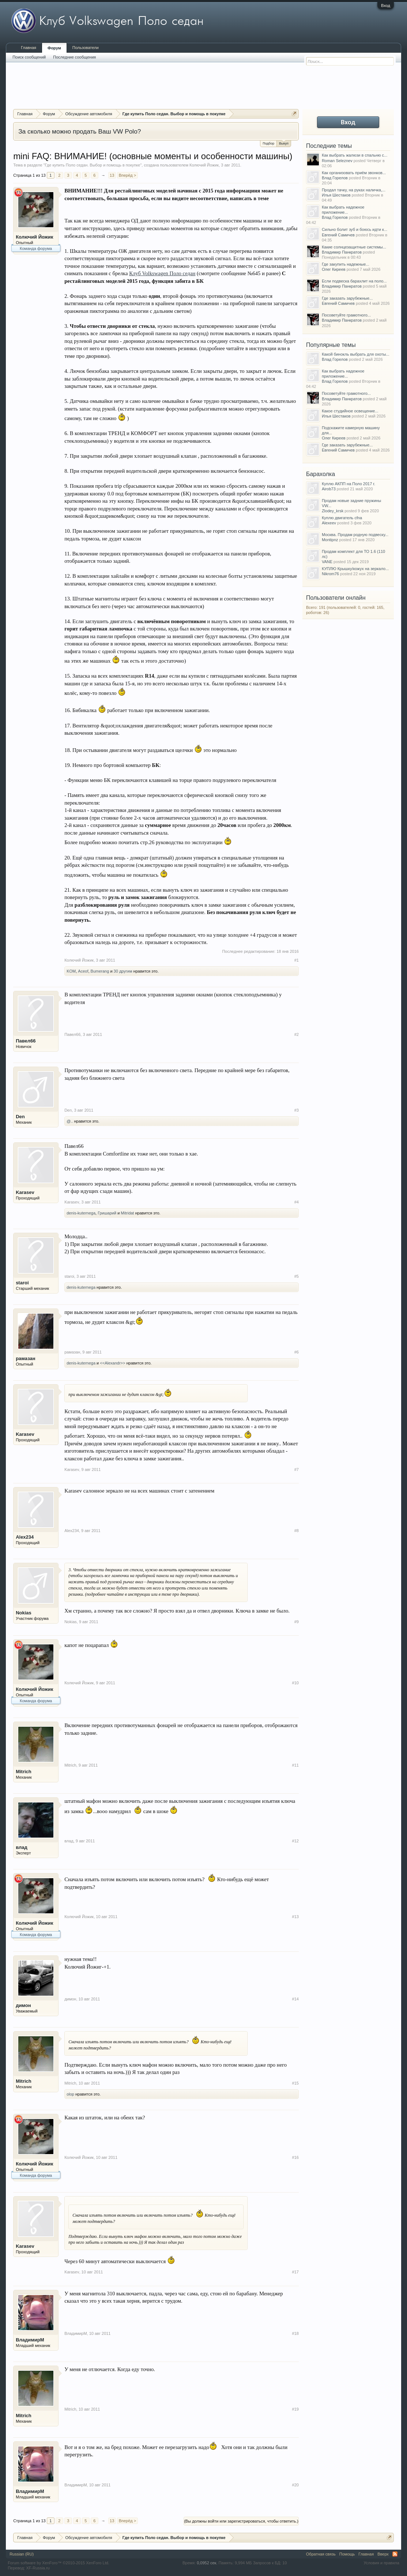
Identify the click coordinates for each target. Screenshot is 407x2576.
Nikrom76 (330, 574)
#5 (296, 1276)
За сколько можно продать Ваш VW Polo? (79, 131)
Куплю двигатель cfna (342, 518)
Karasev (25, 1192)
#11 (295, 1765)
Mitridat (127, 1213)
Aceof (83, 971)
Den (20, 1116)
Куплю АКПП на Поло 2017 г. (348, 484)
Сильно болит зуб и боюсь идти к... (354, 229)
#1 (296, 960)
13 (112, 175)
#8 (296, 1530)
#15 (295, 2083)
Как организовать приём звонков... (354, 173)
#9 (296, 1622)
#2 (296, 1034)
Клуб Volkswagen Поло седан (162, 273)
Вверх (383, 2554)
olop (70, 2094)
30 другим (123, 971)
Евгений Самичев (338, 235)
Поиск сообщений (29, 57)
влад (21, 1847)
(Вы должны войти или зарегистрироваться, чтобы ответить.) (241, 2521)
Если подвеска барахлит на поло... (354, 281)
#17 (295, 2272)
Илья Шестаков (336, 195)
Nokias (23, 1612)
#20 (295, 2485)
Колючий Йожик (204, 165)
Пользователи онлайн (336, 598)
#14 (295, 1999)
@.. (70, 1121)
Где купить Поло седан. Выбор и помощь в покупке (92, 165)
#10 (295, 1683)
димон (23, 2005)
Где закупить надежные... (345, 264)
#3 (296, 1110)
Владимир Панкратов (342, 252)
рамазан (25, 1358)
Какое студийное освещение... (350, 411)
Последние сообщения (74, 57)
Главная (28, 47)
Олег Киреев (334, 269)
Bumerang (100, 971)
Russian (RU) (22, 2554)
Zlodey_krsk (332, 511)
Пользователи (85, 47)
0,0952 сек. (207, 2563)
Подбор (268, 143)
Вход (385, 5)
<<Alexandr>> (112, 1363)
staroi (22, 1282)
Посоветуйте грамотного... (346, 315)
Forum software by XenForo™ (58, 2563)
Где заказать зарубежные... (347, 298)
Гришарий (107, 1213)
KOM (71, 971)
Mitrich (23, 1771)
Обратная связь (321, 2554)
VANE (327, 561)
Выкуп (284, 143)
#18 (295, 2333)
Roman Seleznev (337, 160)
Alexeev (329, 523)
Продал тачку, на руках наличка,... (353, 190)
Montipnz (330, 540)
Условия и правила (381, 2563)
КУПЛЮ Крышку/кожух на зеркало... (355, 568)
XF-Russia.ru (38, 2568)
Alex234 (25, 1537)
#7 (296, 1469)
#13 (295, 1916)
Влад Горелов (335, 178)
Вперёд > (127, 175)
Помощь (347, 2554)
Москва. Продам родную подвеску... (355, 534)
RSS (394, 2554)
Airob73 (329, 489)
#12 (295, 1841)
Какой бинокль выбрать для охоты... (355, 354)
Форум (54, 48)
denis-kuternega (81, 1213)
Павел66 (25, 1041)
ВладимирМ (30, 2340)
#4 (296, 1202)
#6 (296, 1352)
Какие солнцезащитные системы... (354, 247)
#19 (295, 2409)
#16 (295, 2157)
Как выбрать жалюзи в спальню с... (354, 155)
